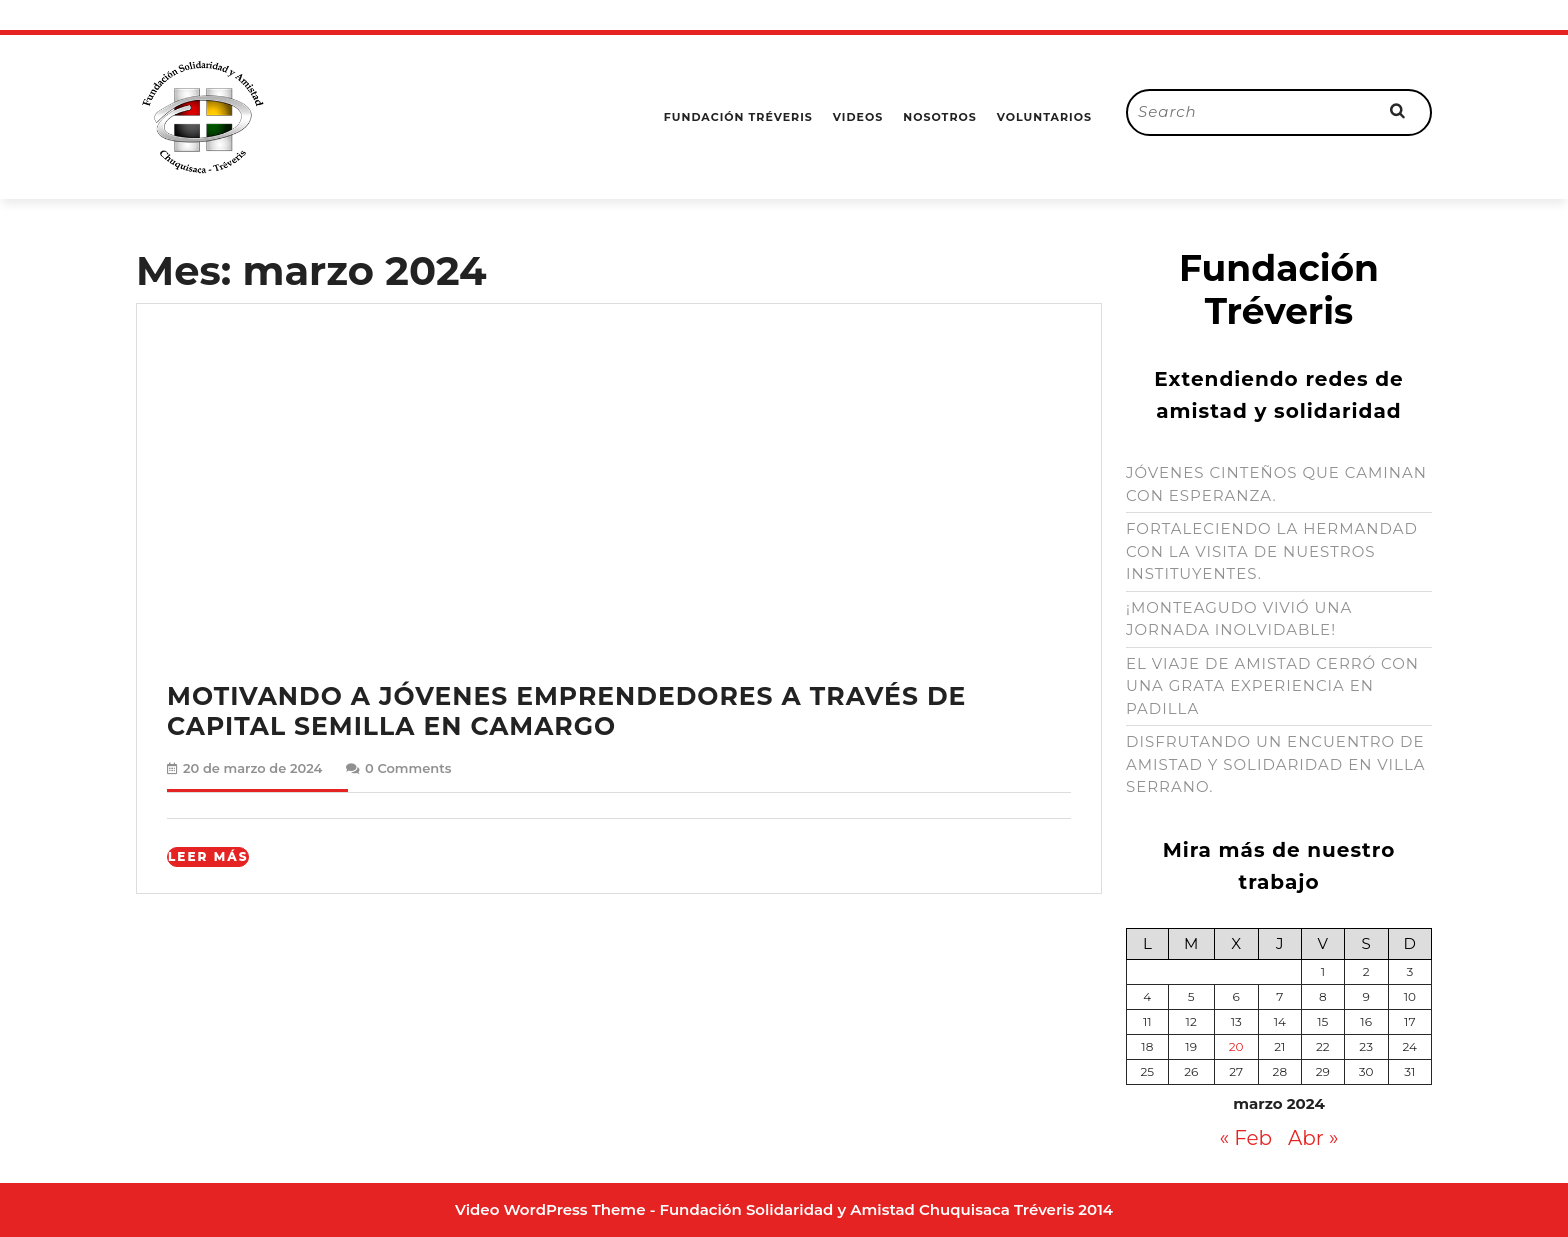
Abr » (1313, 1138)
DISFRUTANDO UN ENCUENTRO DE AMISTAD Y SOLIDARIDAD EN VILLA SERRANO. (1276, 764)
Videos (858, 117)
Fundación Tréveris (738, 117)
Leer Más (208, 857)
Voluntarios (1044, 117)
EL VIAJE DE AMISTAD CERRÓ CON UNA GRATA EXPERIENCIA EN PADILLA (1272, 686)
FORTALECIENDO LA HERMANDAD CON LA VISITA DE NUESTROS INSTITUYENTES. (1272, 551)
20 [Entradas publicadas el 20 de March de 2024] (1236, 1046)
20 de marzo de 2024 (252, 768)
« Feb (1245, 1138)
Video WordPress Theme (550, 1209)
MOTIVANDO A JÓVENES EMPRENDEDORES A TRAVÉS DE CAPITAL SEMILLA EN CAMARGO (566, 711)
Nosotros (940, 117)
